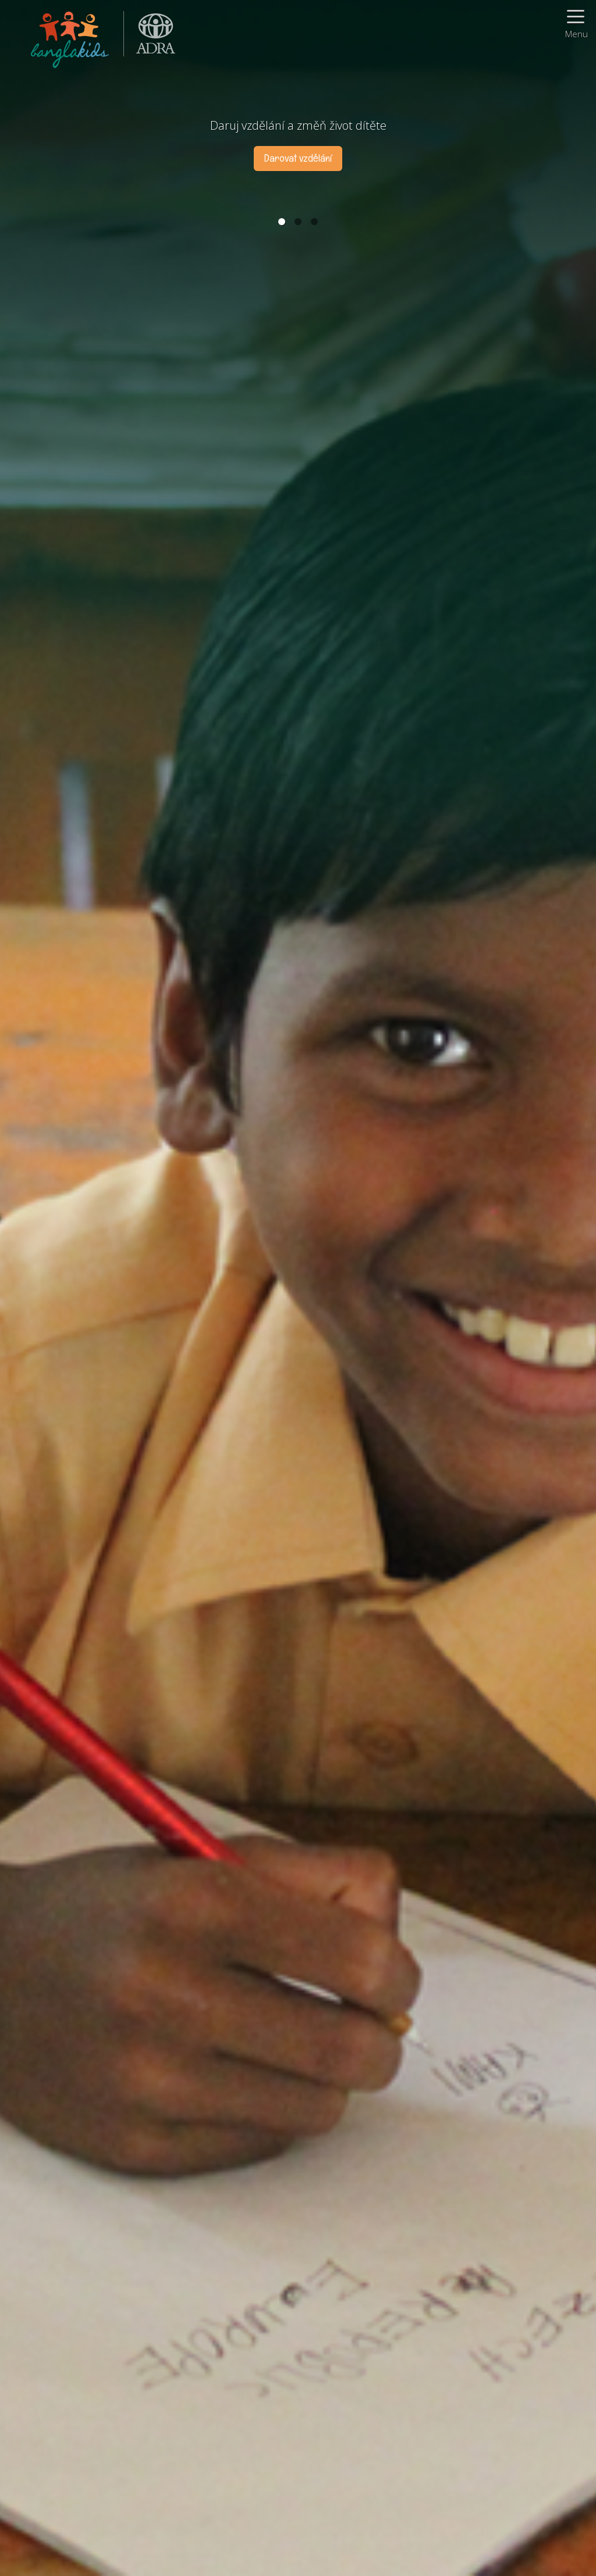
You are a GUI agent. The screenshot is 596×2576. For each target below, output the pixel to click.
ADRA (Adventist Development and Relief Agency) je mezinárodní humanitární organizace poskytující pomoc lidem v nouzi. (149, 37)
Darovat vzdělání (298, 158)
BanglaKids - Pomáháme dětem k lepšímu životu (71, 37)
